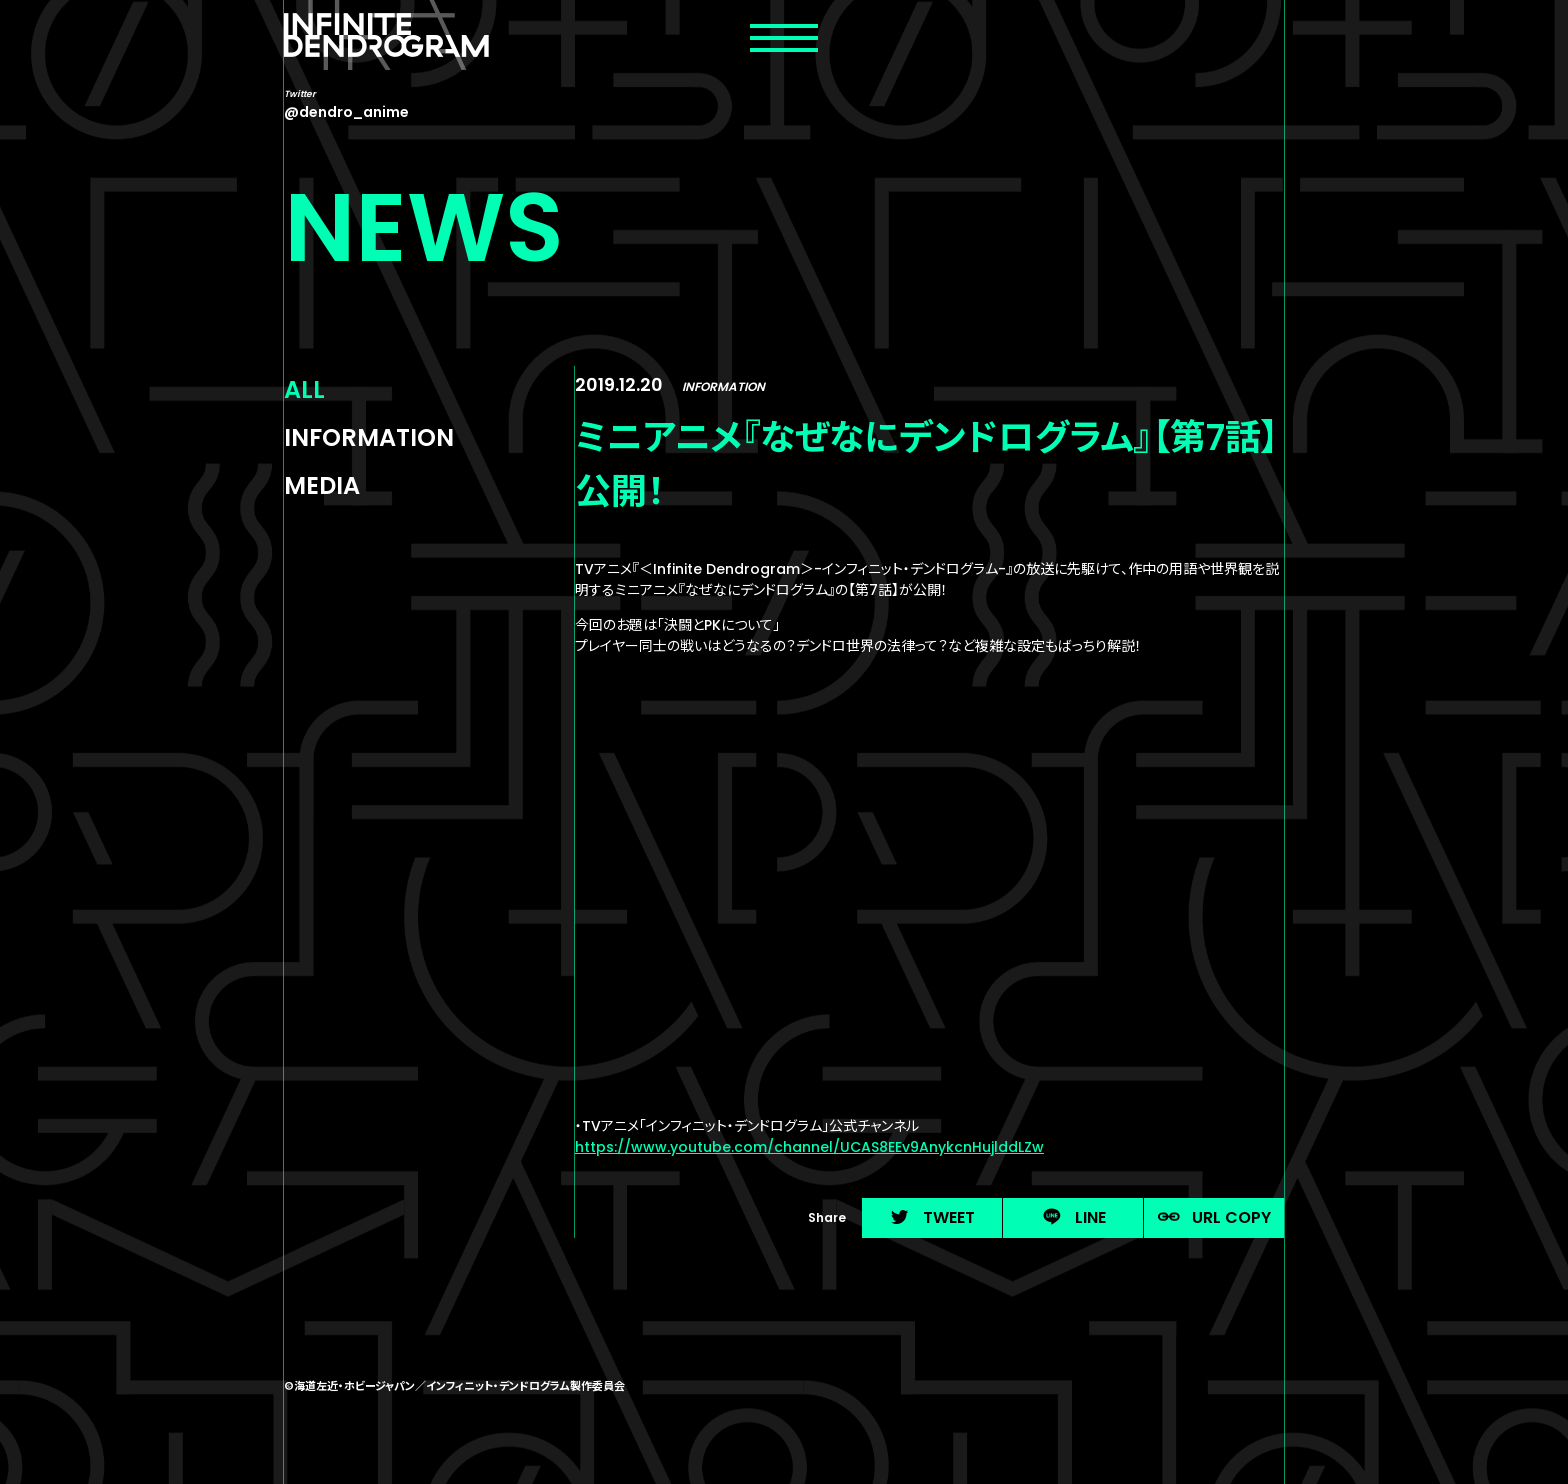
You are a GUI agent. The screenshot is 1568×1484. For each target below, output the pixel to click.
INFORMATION (369, 437)
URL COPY (1214, 1217)
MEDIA (322, 485)
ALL (304, 389)
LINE (1073, 1217)
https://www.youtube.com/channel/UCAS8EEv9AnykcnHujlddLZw (809, 1147)
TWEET (932, 1217)
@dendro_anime (346, 112)
